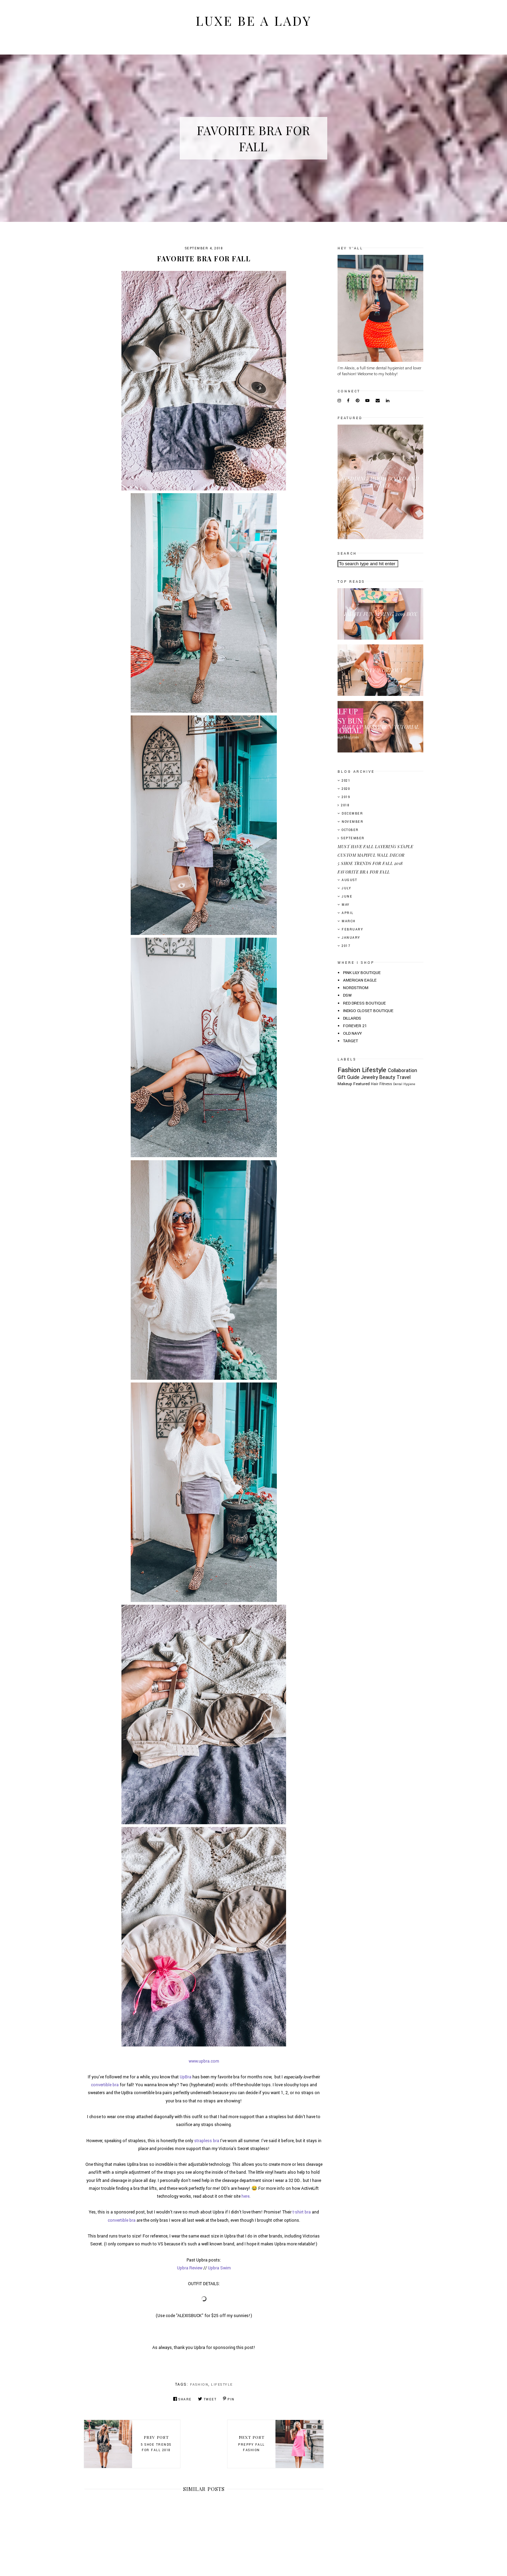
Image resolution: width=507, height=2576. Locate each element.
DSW (347, 995)
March (349, 921)
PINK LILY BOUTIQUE (362, 973)
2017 (346, 946)
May (346, 905)
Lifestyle (222, 2384)
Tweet (207, 2399)
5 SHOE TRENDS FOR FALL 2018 (370, 863)
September (353, 838)
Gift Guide (348, 1077)
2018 (345, 805)
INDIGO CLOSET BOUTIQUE (368, 1011)
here (245, 2196)
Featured (361, 1084)
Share (182, 2399)
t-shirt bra (302, 2212)
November (352, 822)
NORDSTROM (355, 988)
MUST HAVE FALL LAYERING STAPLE (375, 846)
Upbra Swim (219, 2268)
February (352, 929)
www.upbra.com (204, 2061)
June (347, 896)
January (351, 938)
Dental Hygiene (404, 1084)
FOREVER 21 (355, 1026)
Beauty (387, 1077)
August (349, 880)
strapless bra (206, 2141)
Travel (404, 1077)
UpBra (185, 2077)
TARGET (350, 1041)
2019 (346, 797)
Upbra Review (189, 2268)
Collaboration (402, 1070)
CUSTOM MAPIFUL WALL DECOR (371, 855)
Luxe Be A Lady (253, 20)
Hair (374, 1084)
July (346, 888)
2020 (346, 789)
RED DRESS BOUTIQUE (364, 1003)
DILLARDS (352, 1018)
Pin (229, 2399)
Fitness (385, 1084)
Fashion (199, 2384)
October (350, 830)
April (348, 913)
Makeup (345, 1084)
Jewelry (369, 1077)
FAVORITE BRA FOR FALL (364, 872)
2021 (346, 781)
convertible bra (105, 2085)
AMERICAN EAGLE (360, 980)
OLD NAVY (352, 1033)
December (352, 813)
